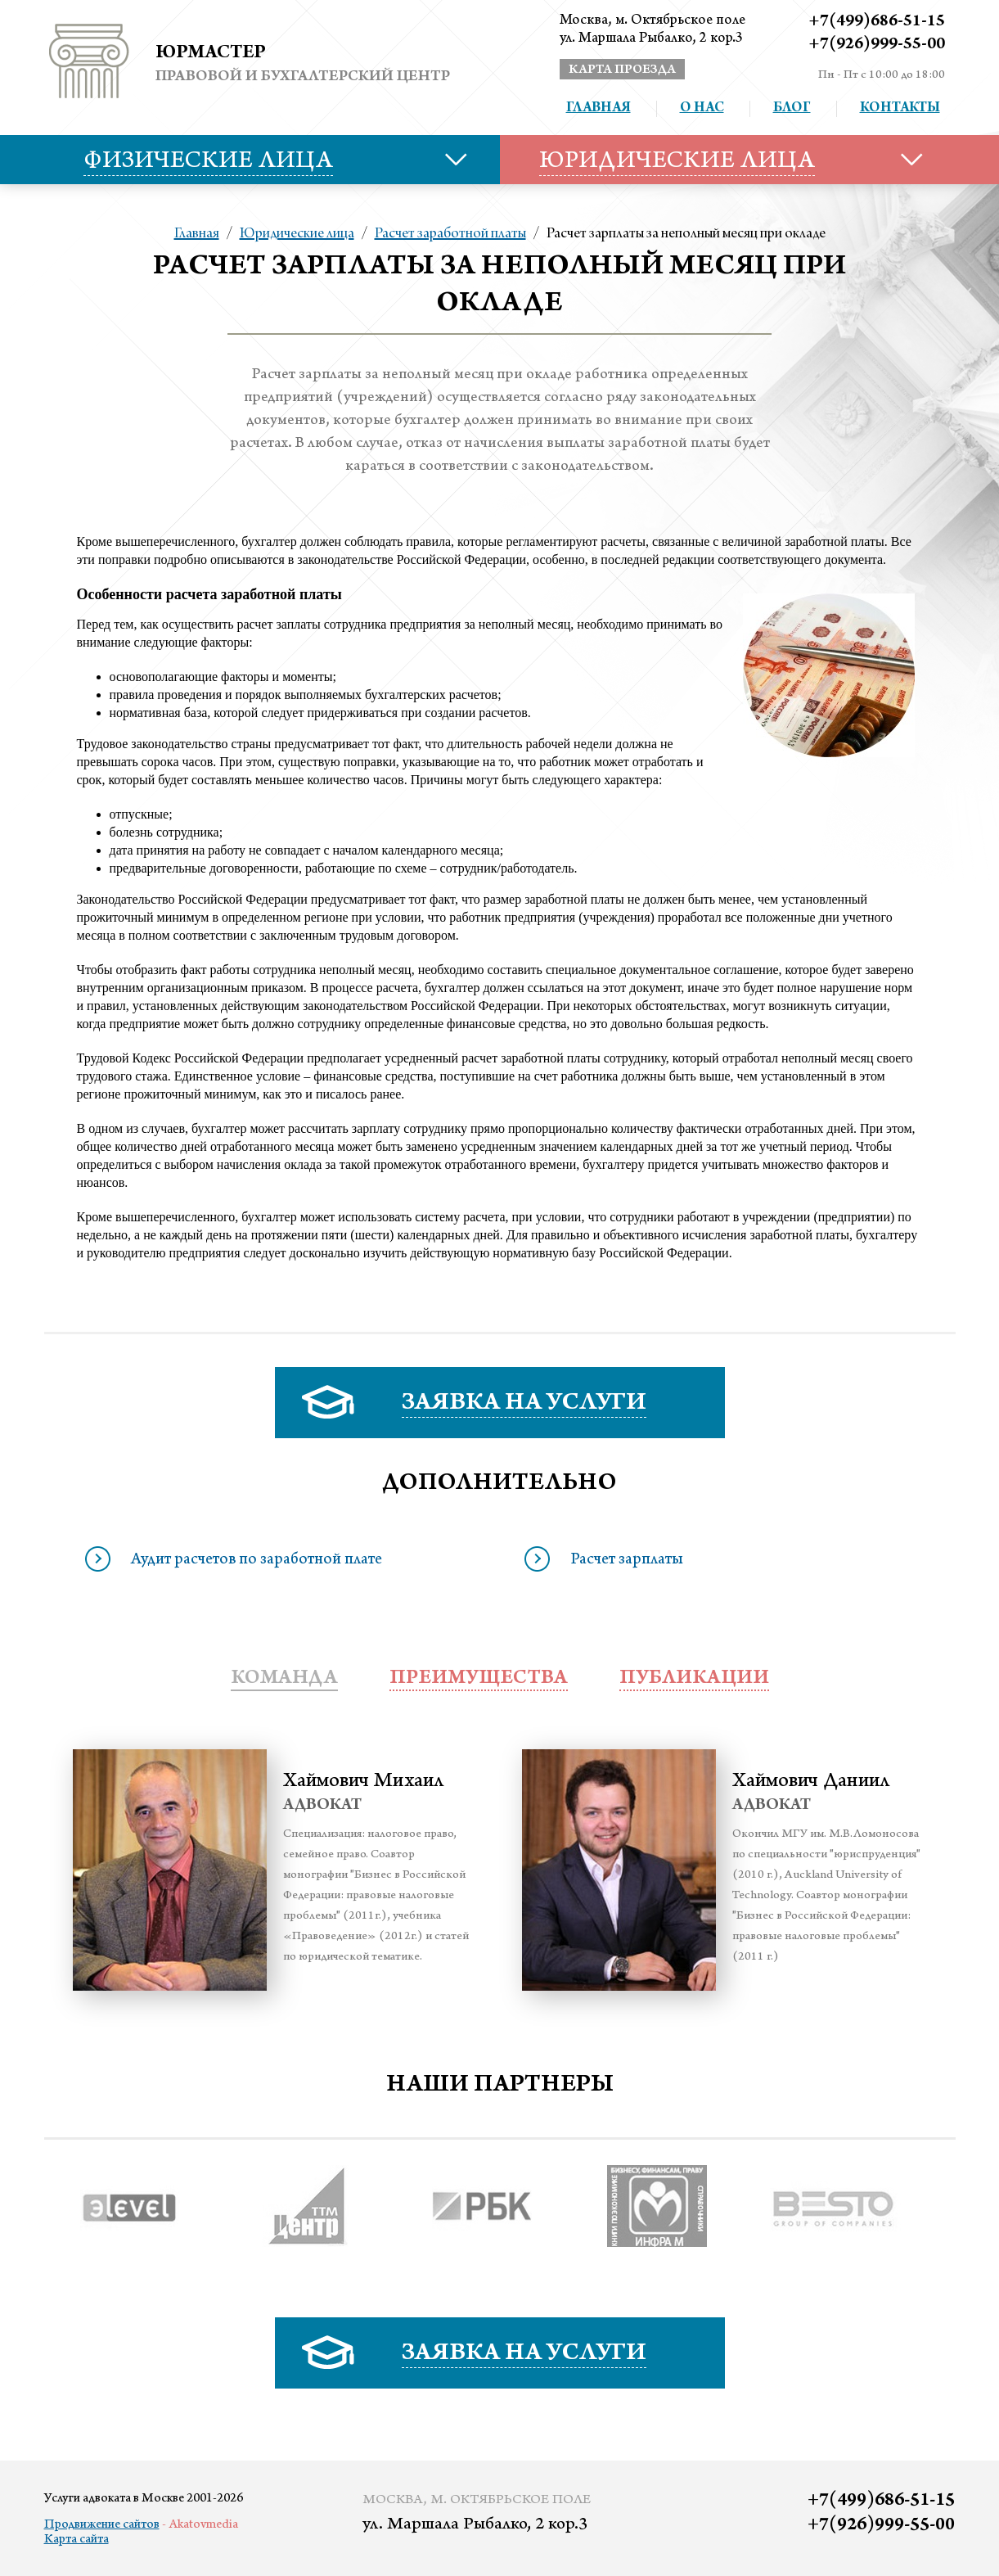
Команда (284, 1679)
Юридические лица (297, 234)
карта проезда (622, 70)
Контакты (900, 109)
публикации (694, 1679)
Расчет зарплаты (626, 1561)
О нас (702, 109)
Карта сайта (76, 2540)
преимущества (478, 1679)
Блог (792, 109)
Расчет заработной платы (450, 234)
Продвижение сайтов (102, 2525)
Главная (598, 109)
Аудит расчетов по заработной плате (256, 1561)
